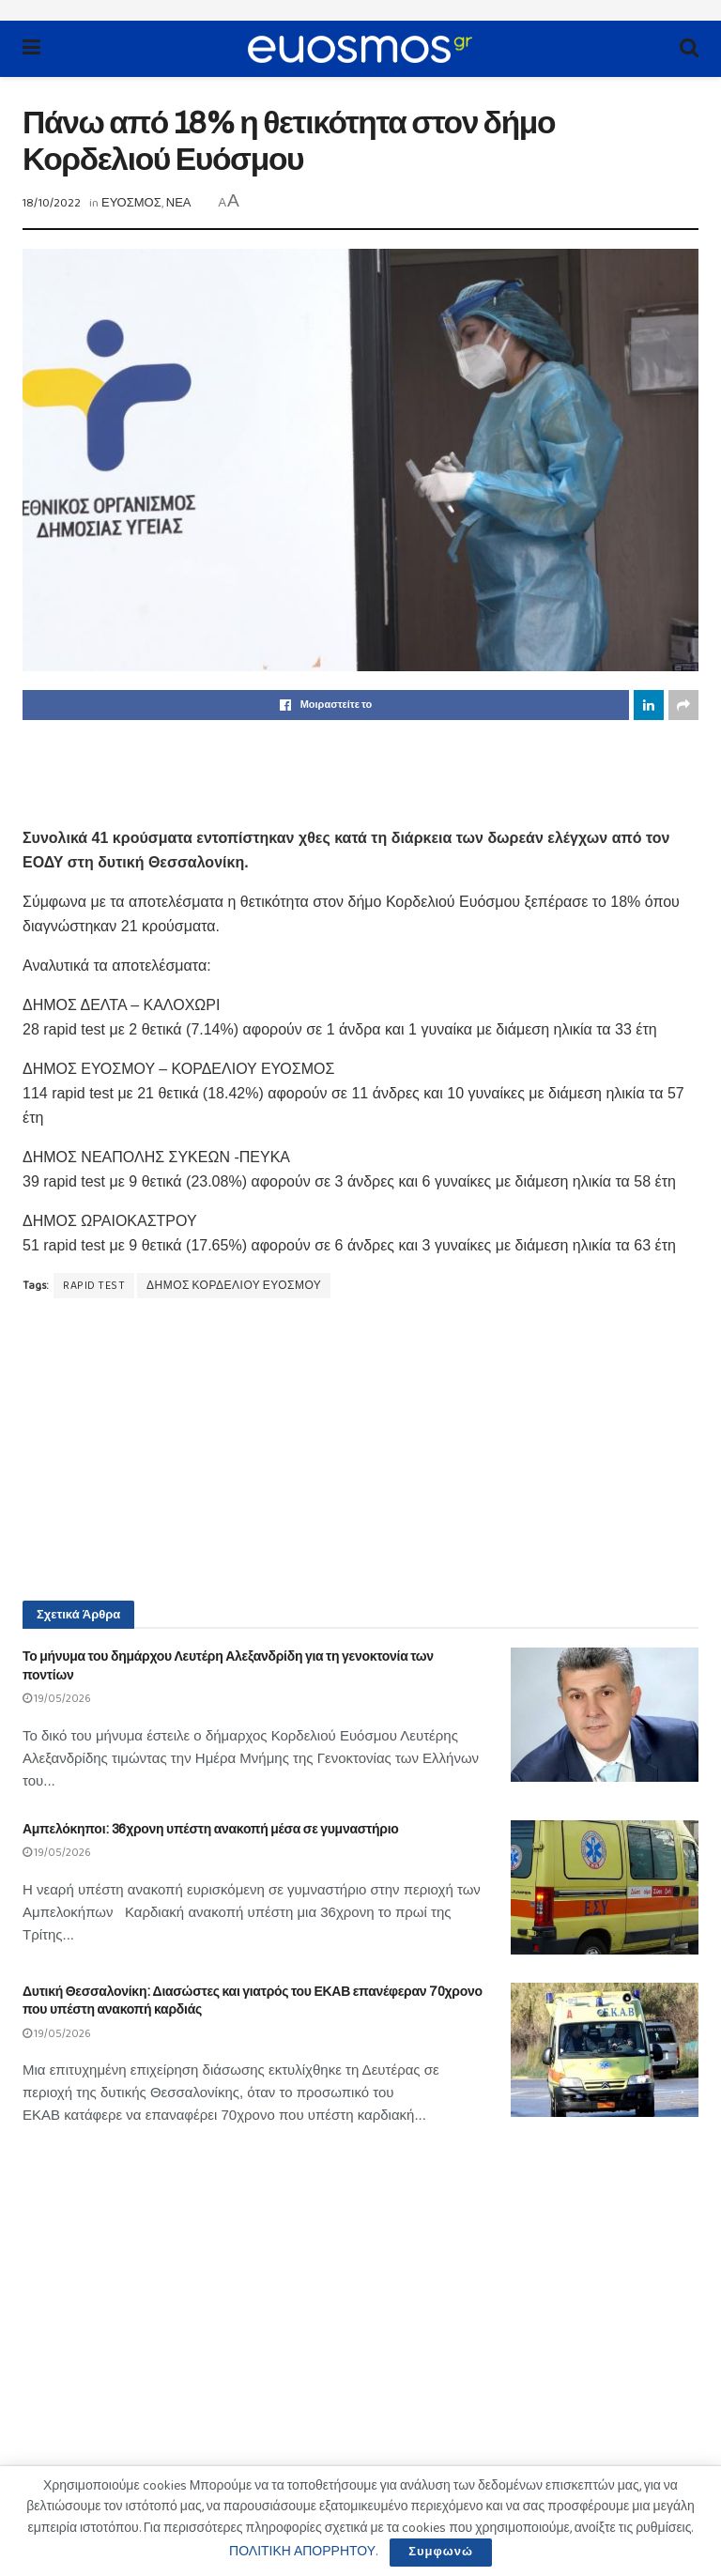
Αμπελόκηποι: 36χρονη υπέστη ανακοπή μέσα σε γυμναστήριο (211, 1829)
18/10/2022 (52, 203)
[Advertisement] (360, 772)
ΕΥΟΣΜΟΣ (131, 203)
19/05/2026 (57, 1699)
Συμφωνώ (440, 2552)
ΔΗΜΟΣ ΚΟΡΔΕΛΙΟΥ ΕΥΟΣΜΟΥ (233, 1286)
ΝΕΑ (179, 203)
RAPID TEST (94, 1286)
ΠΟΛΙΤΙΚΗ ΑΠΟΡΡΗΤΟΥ (302, 2551)
